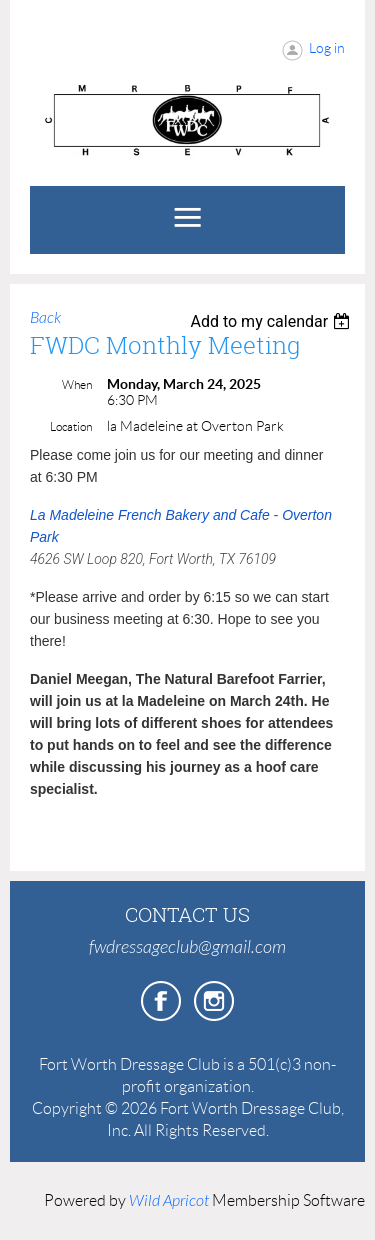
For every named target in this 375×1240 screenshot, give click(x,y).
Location (71, 426)
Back (45, 318)
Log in (327, 48)
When (77, 384)
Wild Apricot (169, 1201)
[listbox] (272, 321)
